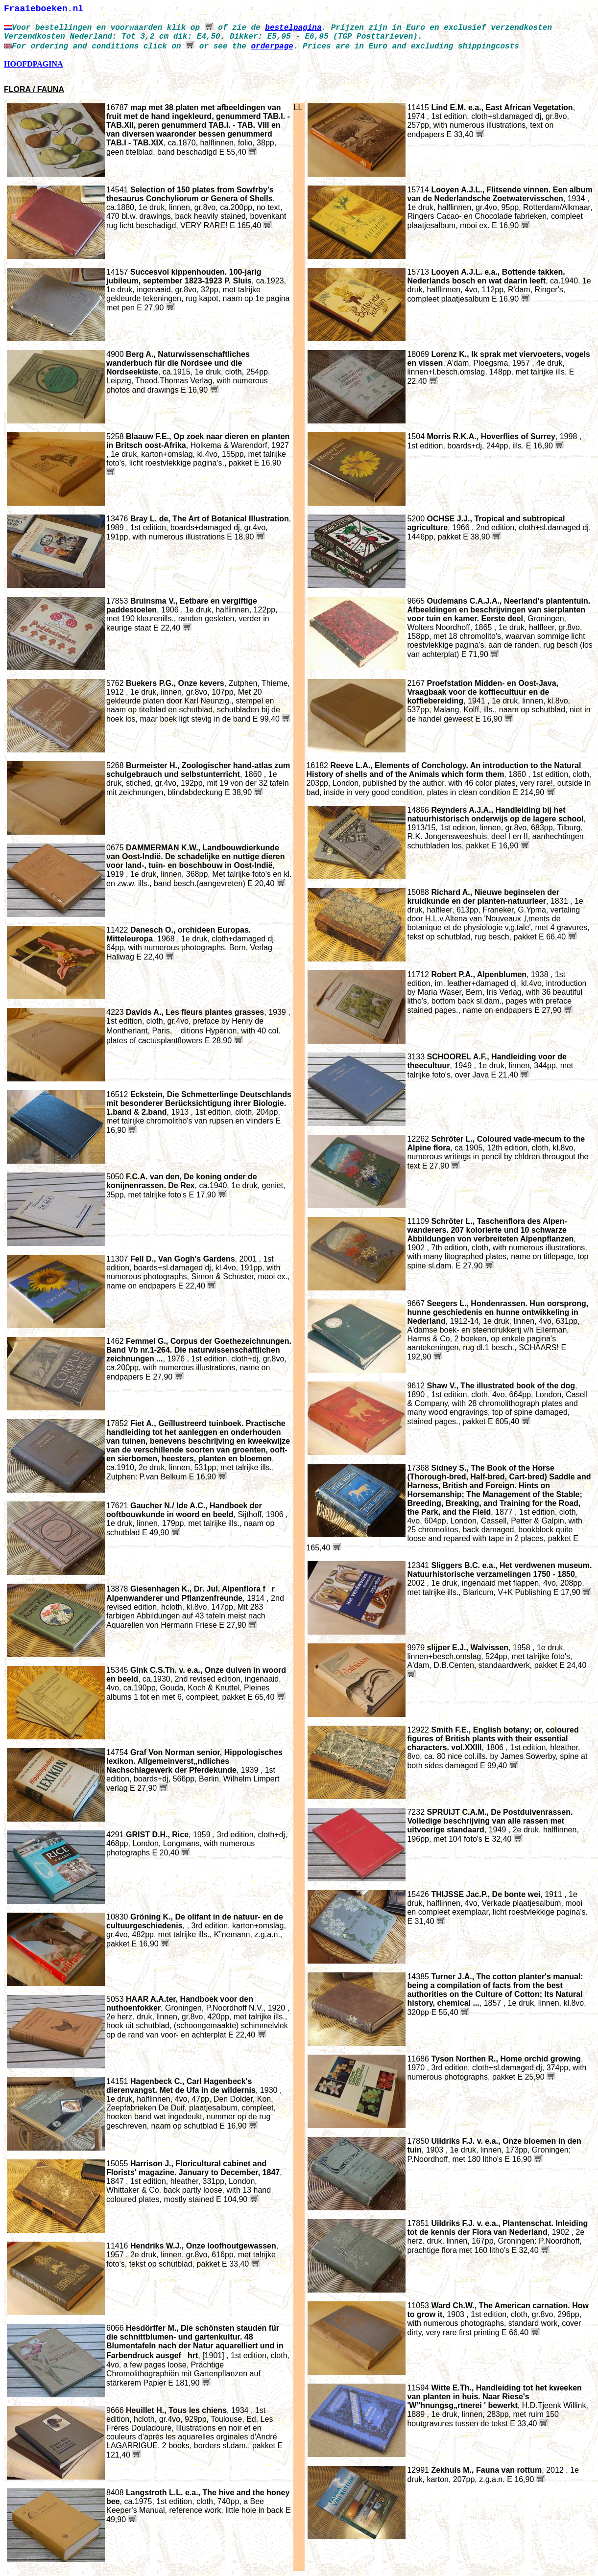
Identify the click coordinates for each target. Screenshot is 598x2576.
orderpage (272, 46)
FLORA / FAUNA (34, 89)
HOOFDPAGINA (33, 64)
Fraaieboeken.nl (43, 9)
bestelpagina (293, 27)
